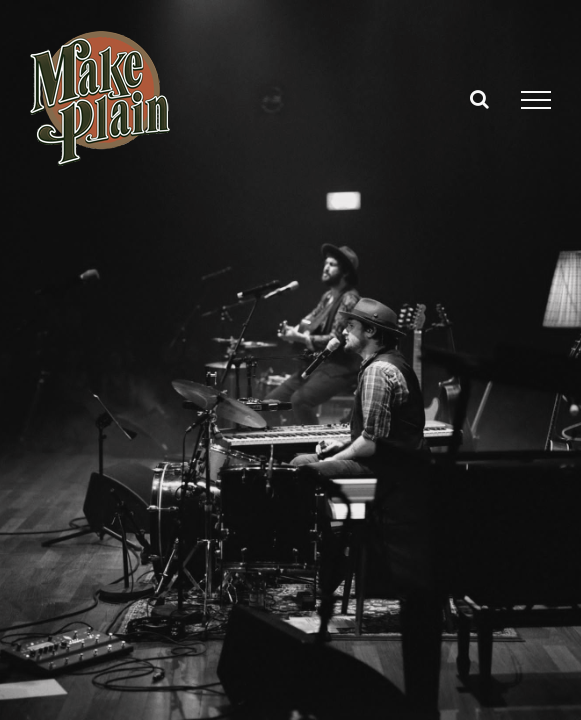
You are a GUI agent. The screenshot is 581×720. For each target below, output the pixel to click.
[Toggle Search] (479, 99)
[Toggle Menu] (536, 100)
